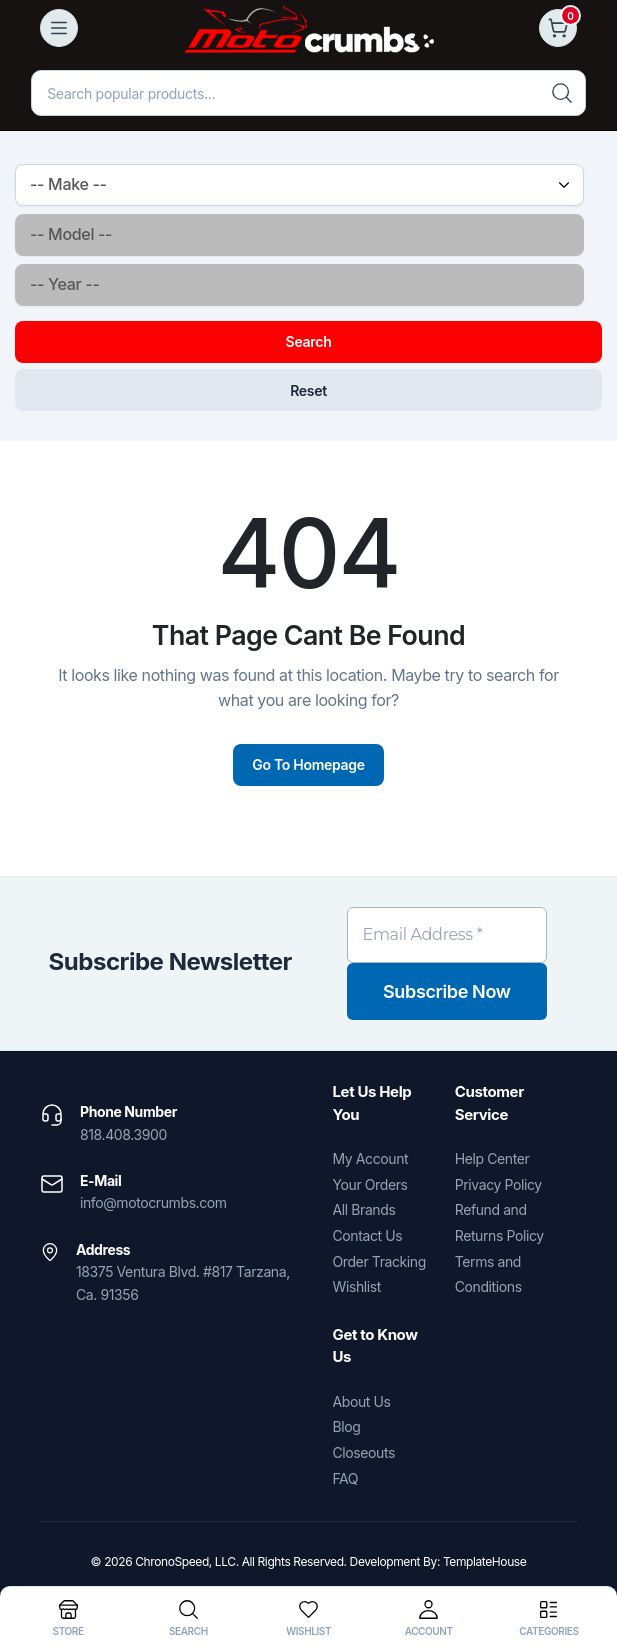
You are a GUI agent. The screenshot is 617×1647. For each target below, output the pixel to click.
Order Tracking (379, 1261)
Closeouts (364, 1452)
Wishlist (357, 1286)
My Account (371, 1158)
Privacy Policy (498, 1184)
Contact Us (368, 1235)
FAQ (346, 1478)
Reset (308, 390)
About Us (362, 1401)
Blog (347, 1426)
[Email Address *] (447, 935)
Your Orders (370, 1184)
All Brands (364, 1209)
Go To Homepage (308, 764)
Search (309, 341)
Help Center (492, 1158)
